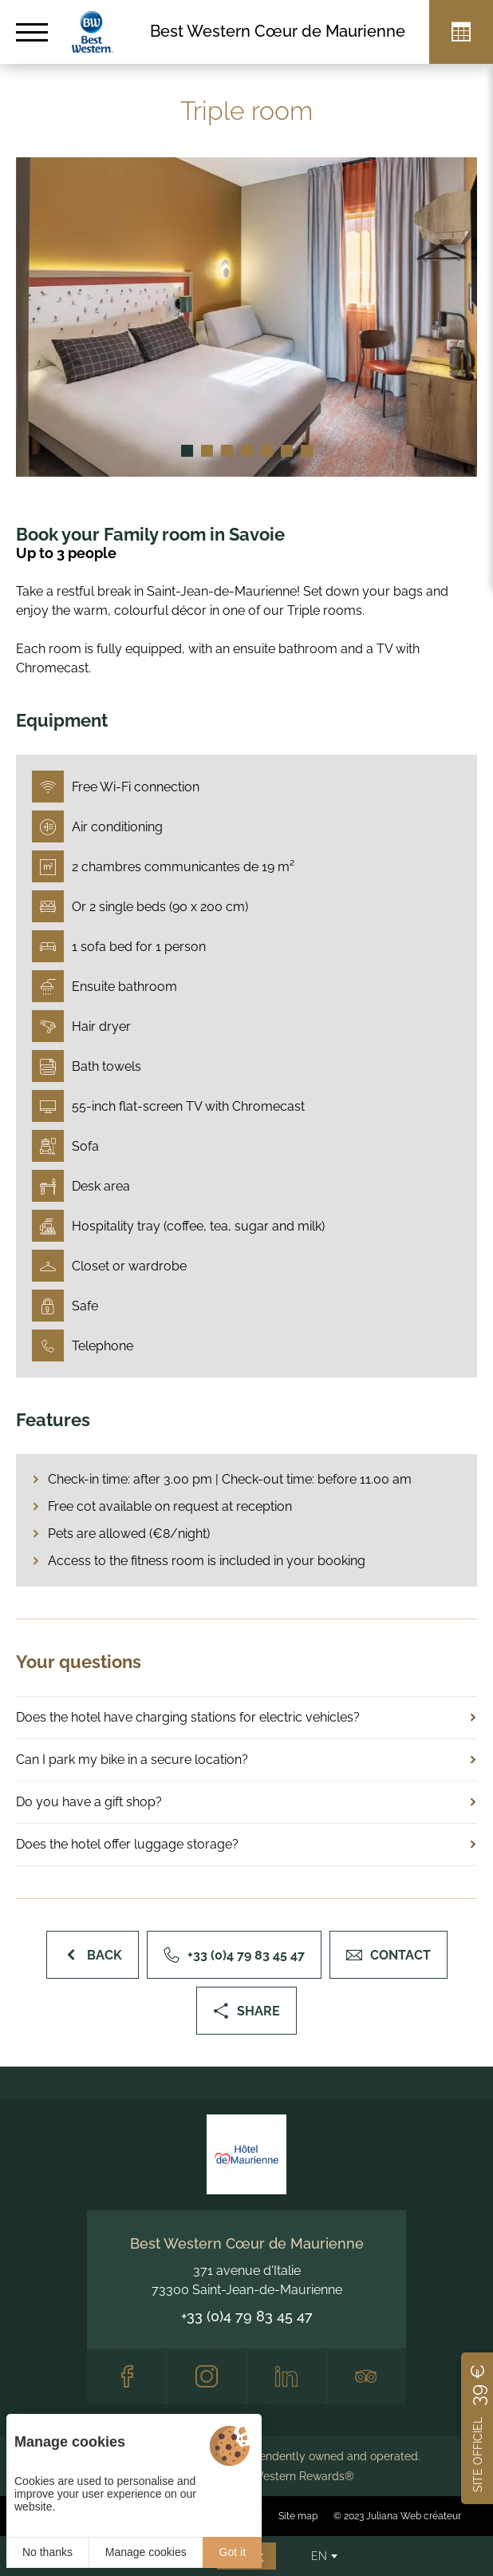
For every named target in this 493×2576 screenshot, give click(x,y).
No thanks (47, 2552)
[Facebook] (126, 2376)
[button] (187, 451)
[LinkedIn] (286, 2376)
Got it (232, 2552)
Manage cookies (146, 2552)
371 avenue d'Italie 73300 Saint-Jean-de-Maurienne (247, 2280)
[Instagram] (206, 2376)
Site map (297, 2516)
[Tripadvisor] (366, 2376)
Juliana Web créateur (413, 2516)
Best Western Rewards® (290, 2476)
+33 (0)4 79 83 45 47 (247, 2316)
